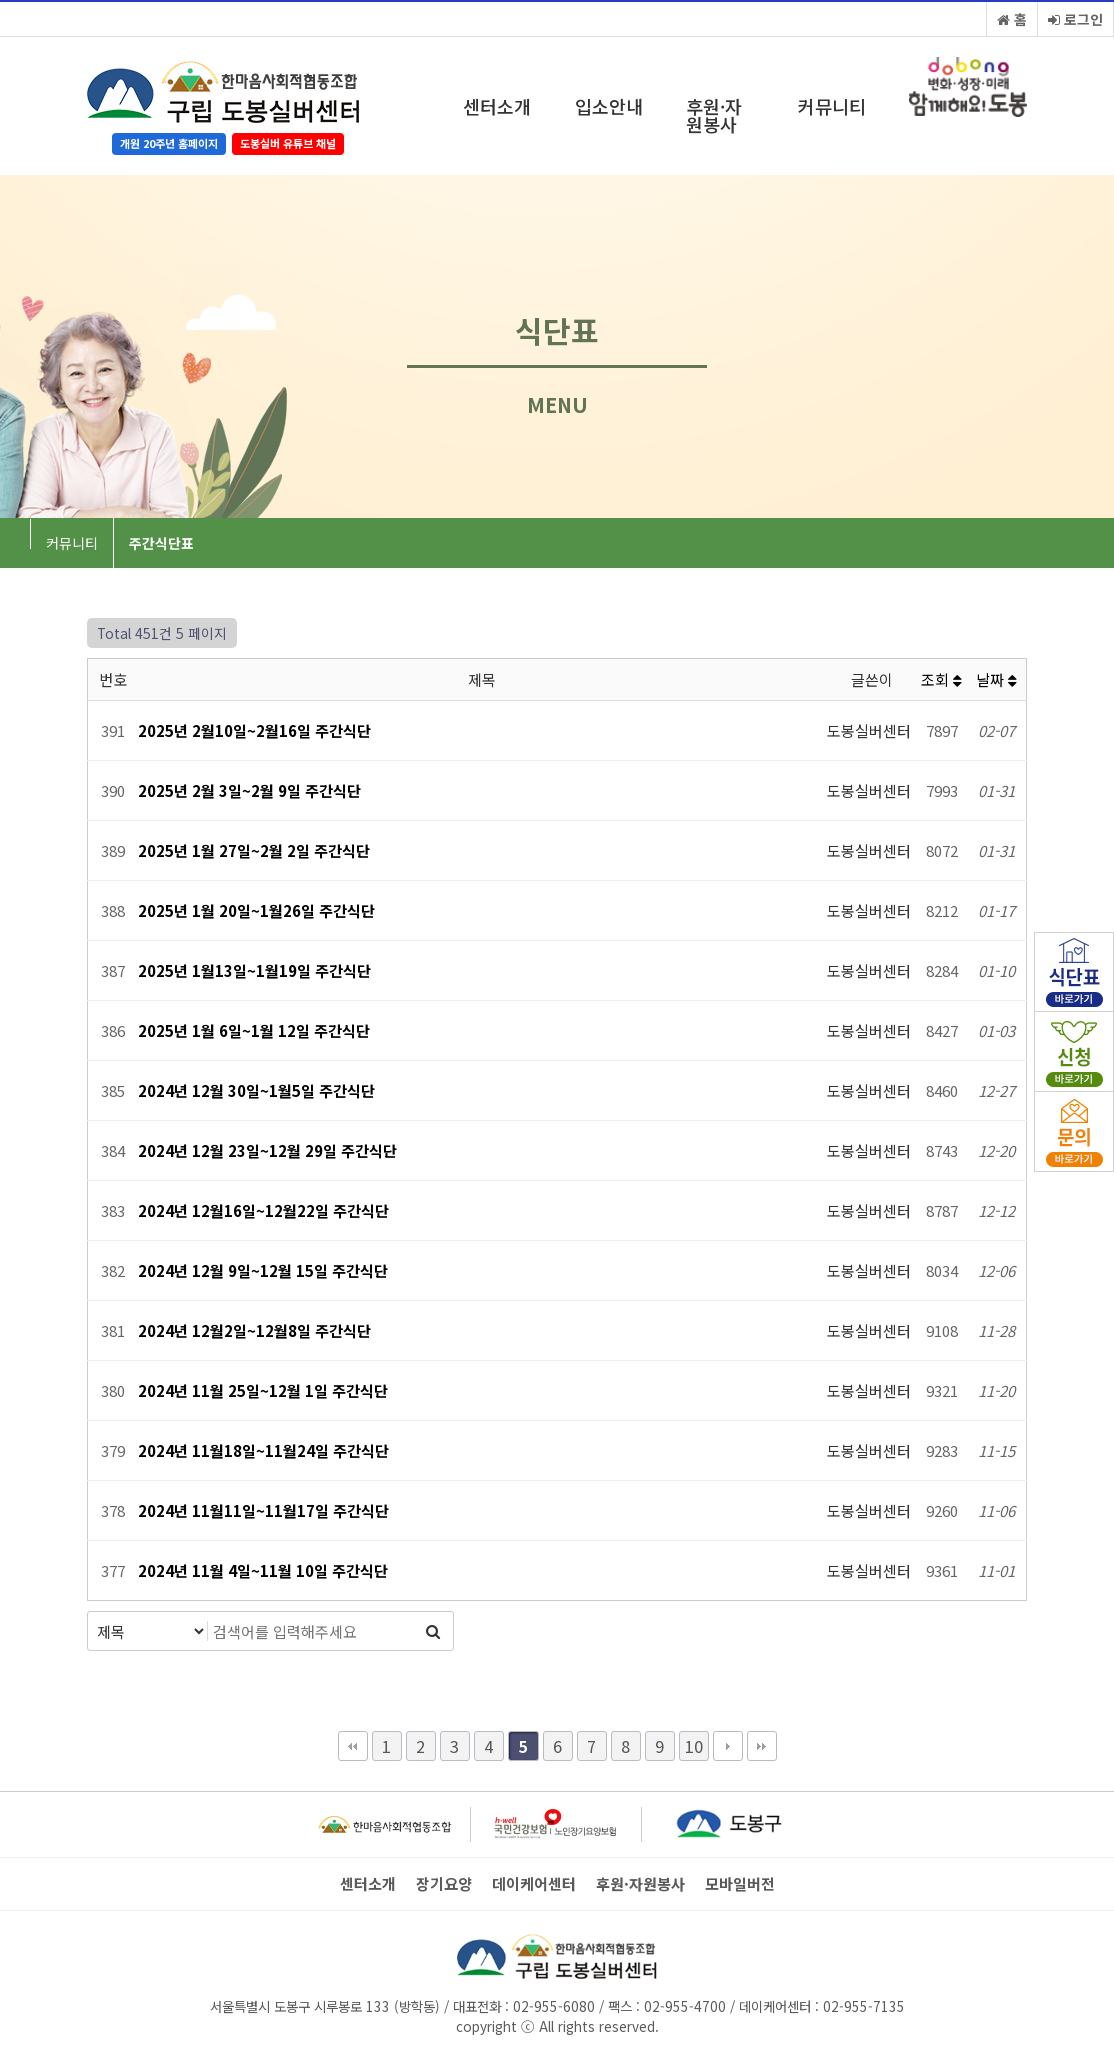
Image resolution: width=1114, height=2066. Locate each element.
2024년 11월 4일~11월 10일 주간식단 (263, 1570)
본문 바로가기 (0, 0)
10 (694, 1746)
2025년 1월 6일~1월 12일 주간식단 (254, 1030)
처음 (353, 1746)
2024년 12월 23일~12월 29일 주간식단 (267, 1150)
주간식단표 (161, 543)
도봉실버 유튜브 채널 (288, 143)
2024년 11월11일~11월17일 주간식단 (263, 1510)
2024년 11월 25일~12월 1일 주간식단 (263, 1390)
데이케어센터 (534, 1884)
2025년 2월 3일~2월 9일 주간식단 (249, 790)
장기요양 (444, 1884)
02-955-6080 (554, 2006)
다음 (728, 1746)
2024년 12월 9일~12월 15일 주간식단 (263, 1270)
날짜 (996, 679)
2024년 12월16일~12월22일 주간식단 (263, 1210)
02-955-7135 (864, 2006)
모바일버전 (740, 1884)
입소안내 (609, 106)
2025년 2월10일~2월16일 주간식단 (254, 730)
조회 (941, 679)
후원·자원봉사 (714, 115)
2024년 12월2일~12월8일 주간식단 (254, 1330)
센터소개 (497, 106)
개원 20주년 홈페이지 (169, 143)
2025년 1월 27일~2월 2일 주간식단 (254, 850)
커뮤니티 (832, 106)
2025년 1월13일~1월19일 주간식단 (254, 970)
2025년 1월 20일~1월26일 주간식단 (256, 910)
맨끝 (762, 1746)
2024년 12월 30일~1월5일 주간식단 (256, 1090)
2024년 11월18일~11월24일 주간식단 (263, 1450)
